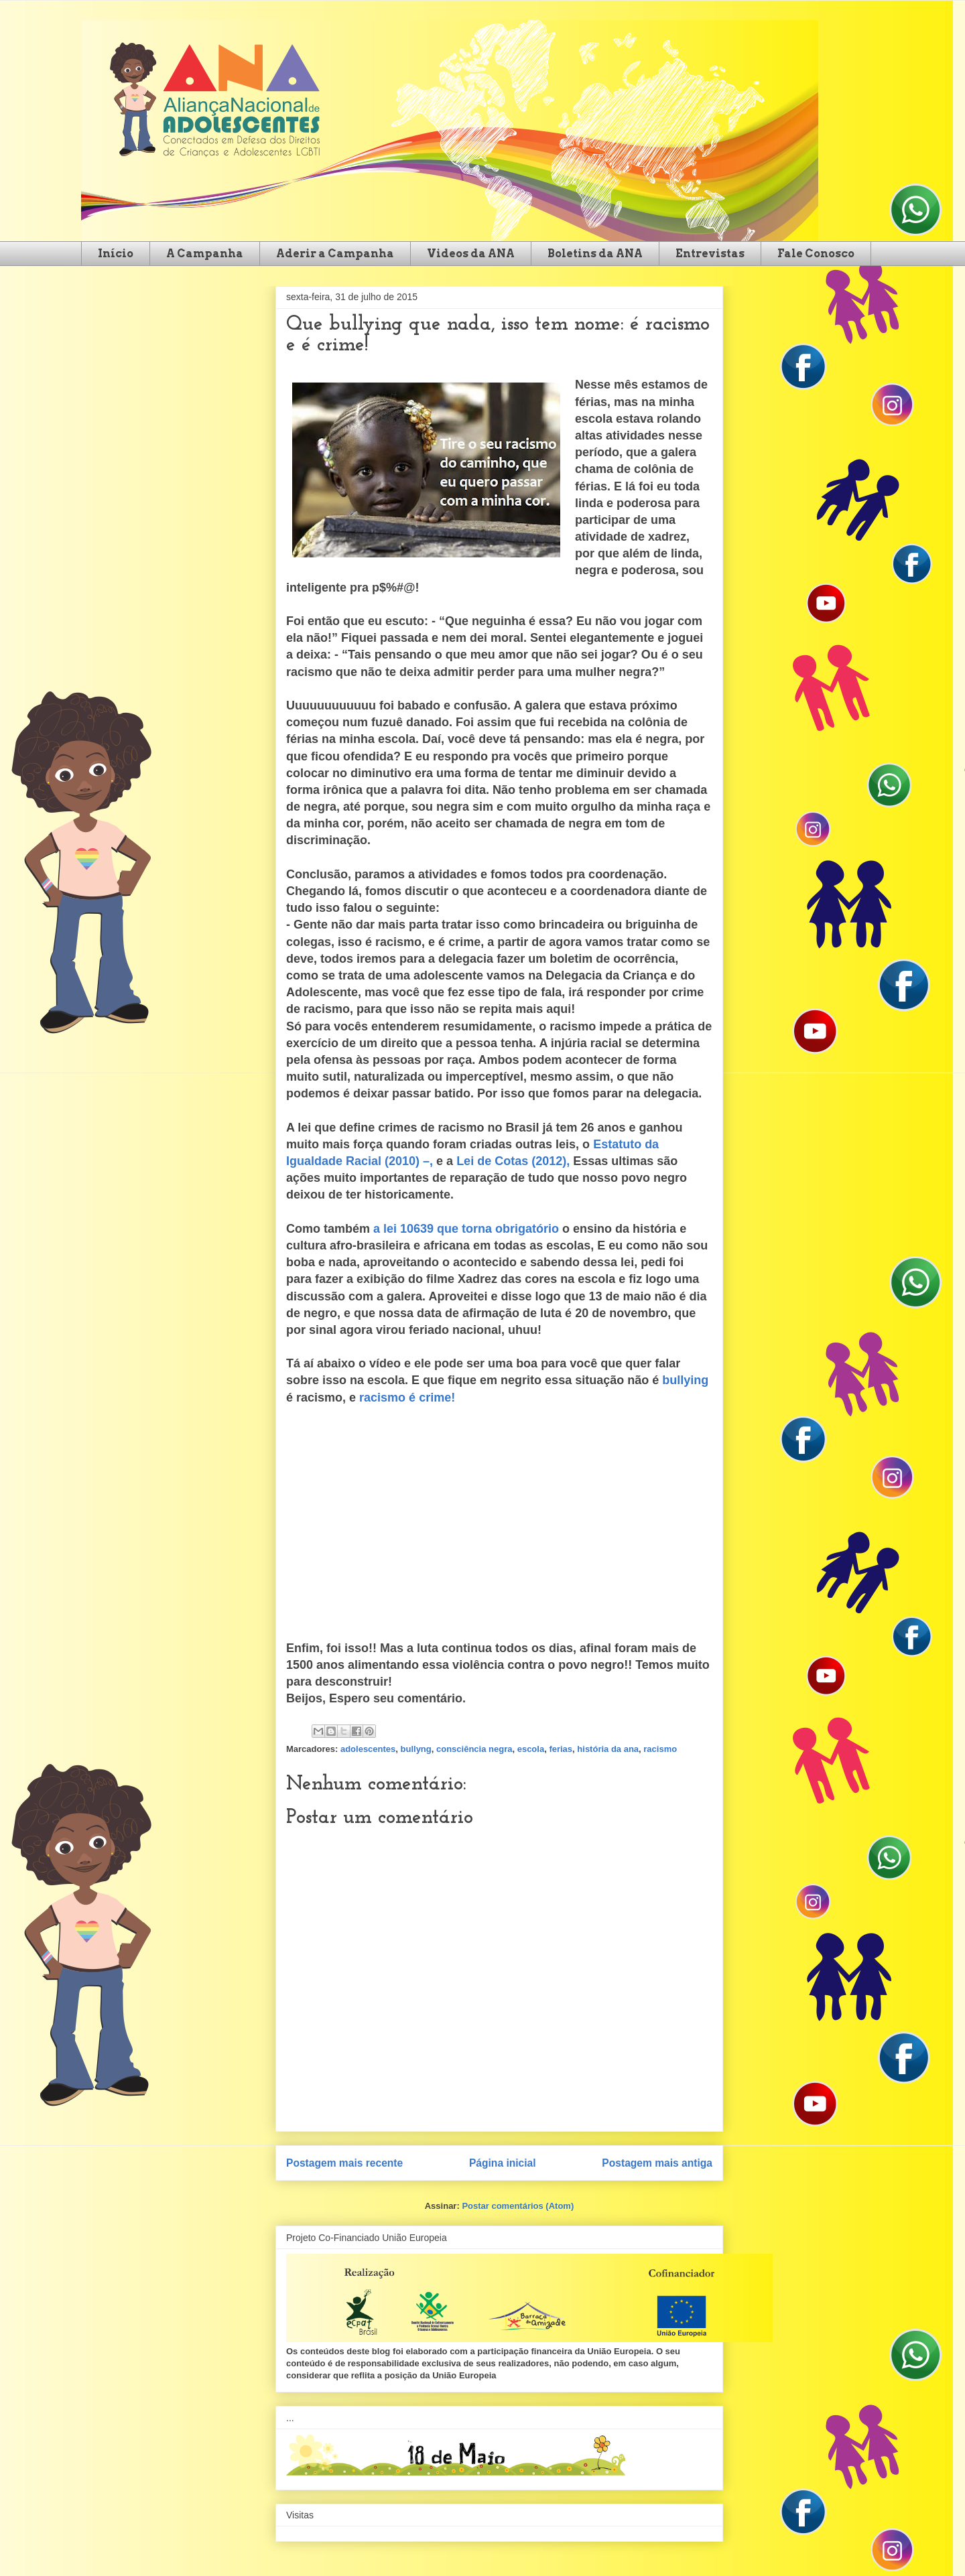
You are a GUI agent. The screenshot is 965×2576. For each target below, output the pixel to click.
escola (530, 1749)
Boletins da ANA (595, 253)
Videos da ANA (471, 253)
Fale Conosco (815, 253)
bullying (685, 1380)
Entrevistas (710, 253)
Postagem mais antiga (657, 2163)
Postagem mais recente (344, 2163)
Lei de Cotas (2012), (513, 1161)
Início (115, 253)
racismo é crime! (407, 1397)
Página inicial (502, 2163)
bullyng (416, 1749)
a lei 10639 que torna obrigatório (466, 1228)
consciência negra (474, 1749)
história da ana (608, 1749)
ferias (560, 1749)
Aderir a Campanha (335, 253)
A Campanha (204, 253)
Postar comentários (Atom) (518, 2206)
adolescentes (367, 1749)
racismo (660, 1749)
